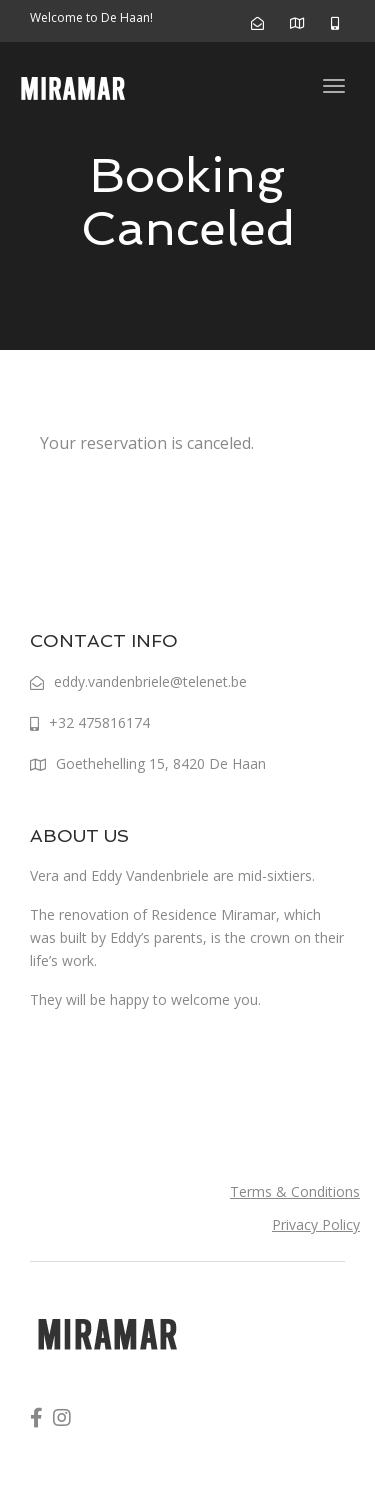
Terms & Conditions (295, 1191)
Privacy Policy (316, 1224)
